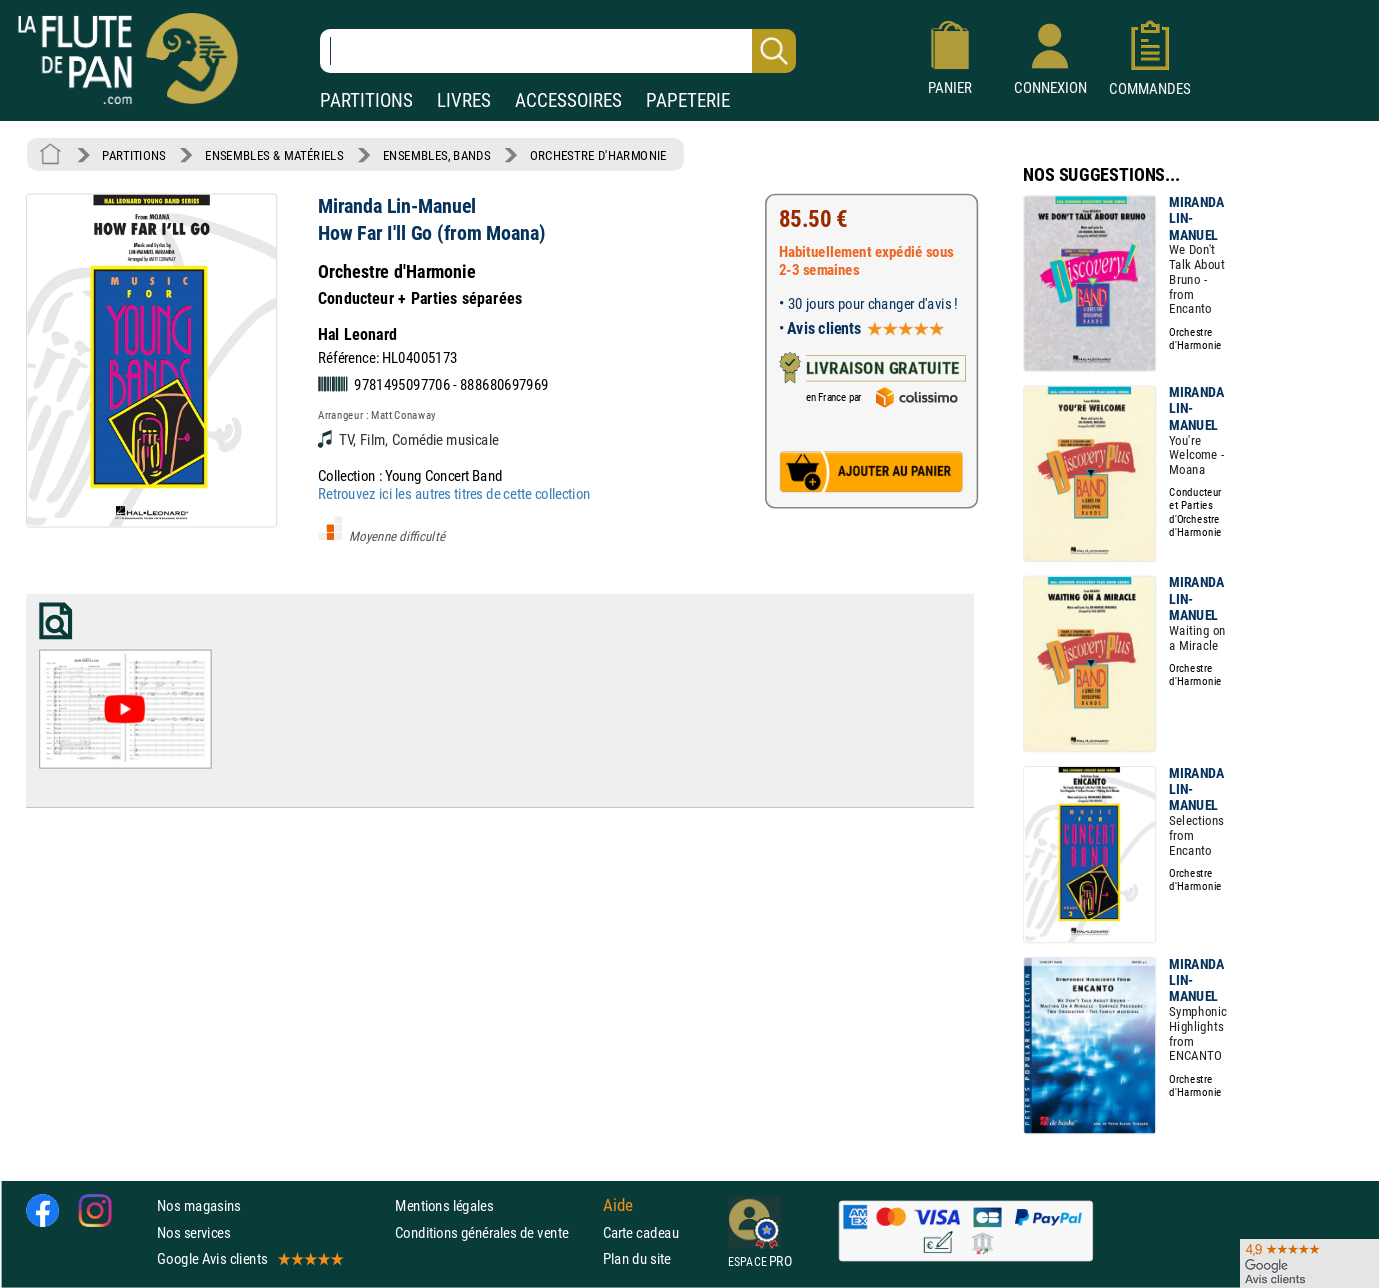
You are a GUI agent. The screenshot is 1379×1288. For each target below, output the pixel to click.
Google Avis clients (249, 1258)
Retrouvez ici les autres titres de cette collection (454, 493)
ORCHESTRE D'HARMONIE (598, 155)
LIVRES (464, 100)
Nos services (193, 1232)
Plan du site (637, 1258)
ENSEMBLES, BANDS (436, 155)
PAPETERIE (688, 100)
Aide (618, 1206)
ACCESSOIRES (568, 100)
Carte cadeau (641, 1232)
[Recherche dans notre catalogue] (558, 51)
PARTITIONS (366, 100)
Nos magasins (199, 1206)
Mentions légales (444, 1206)
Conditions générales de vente (494, 1232)
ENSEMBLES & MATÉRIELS (274, 155)
